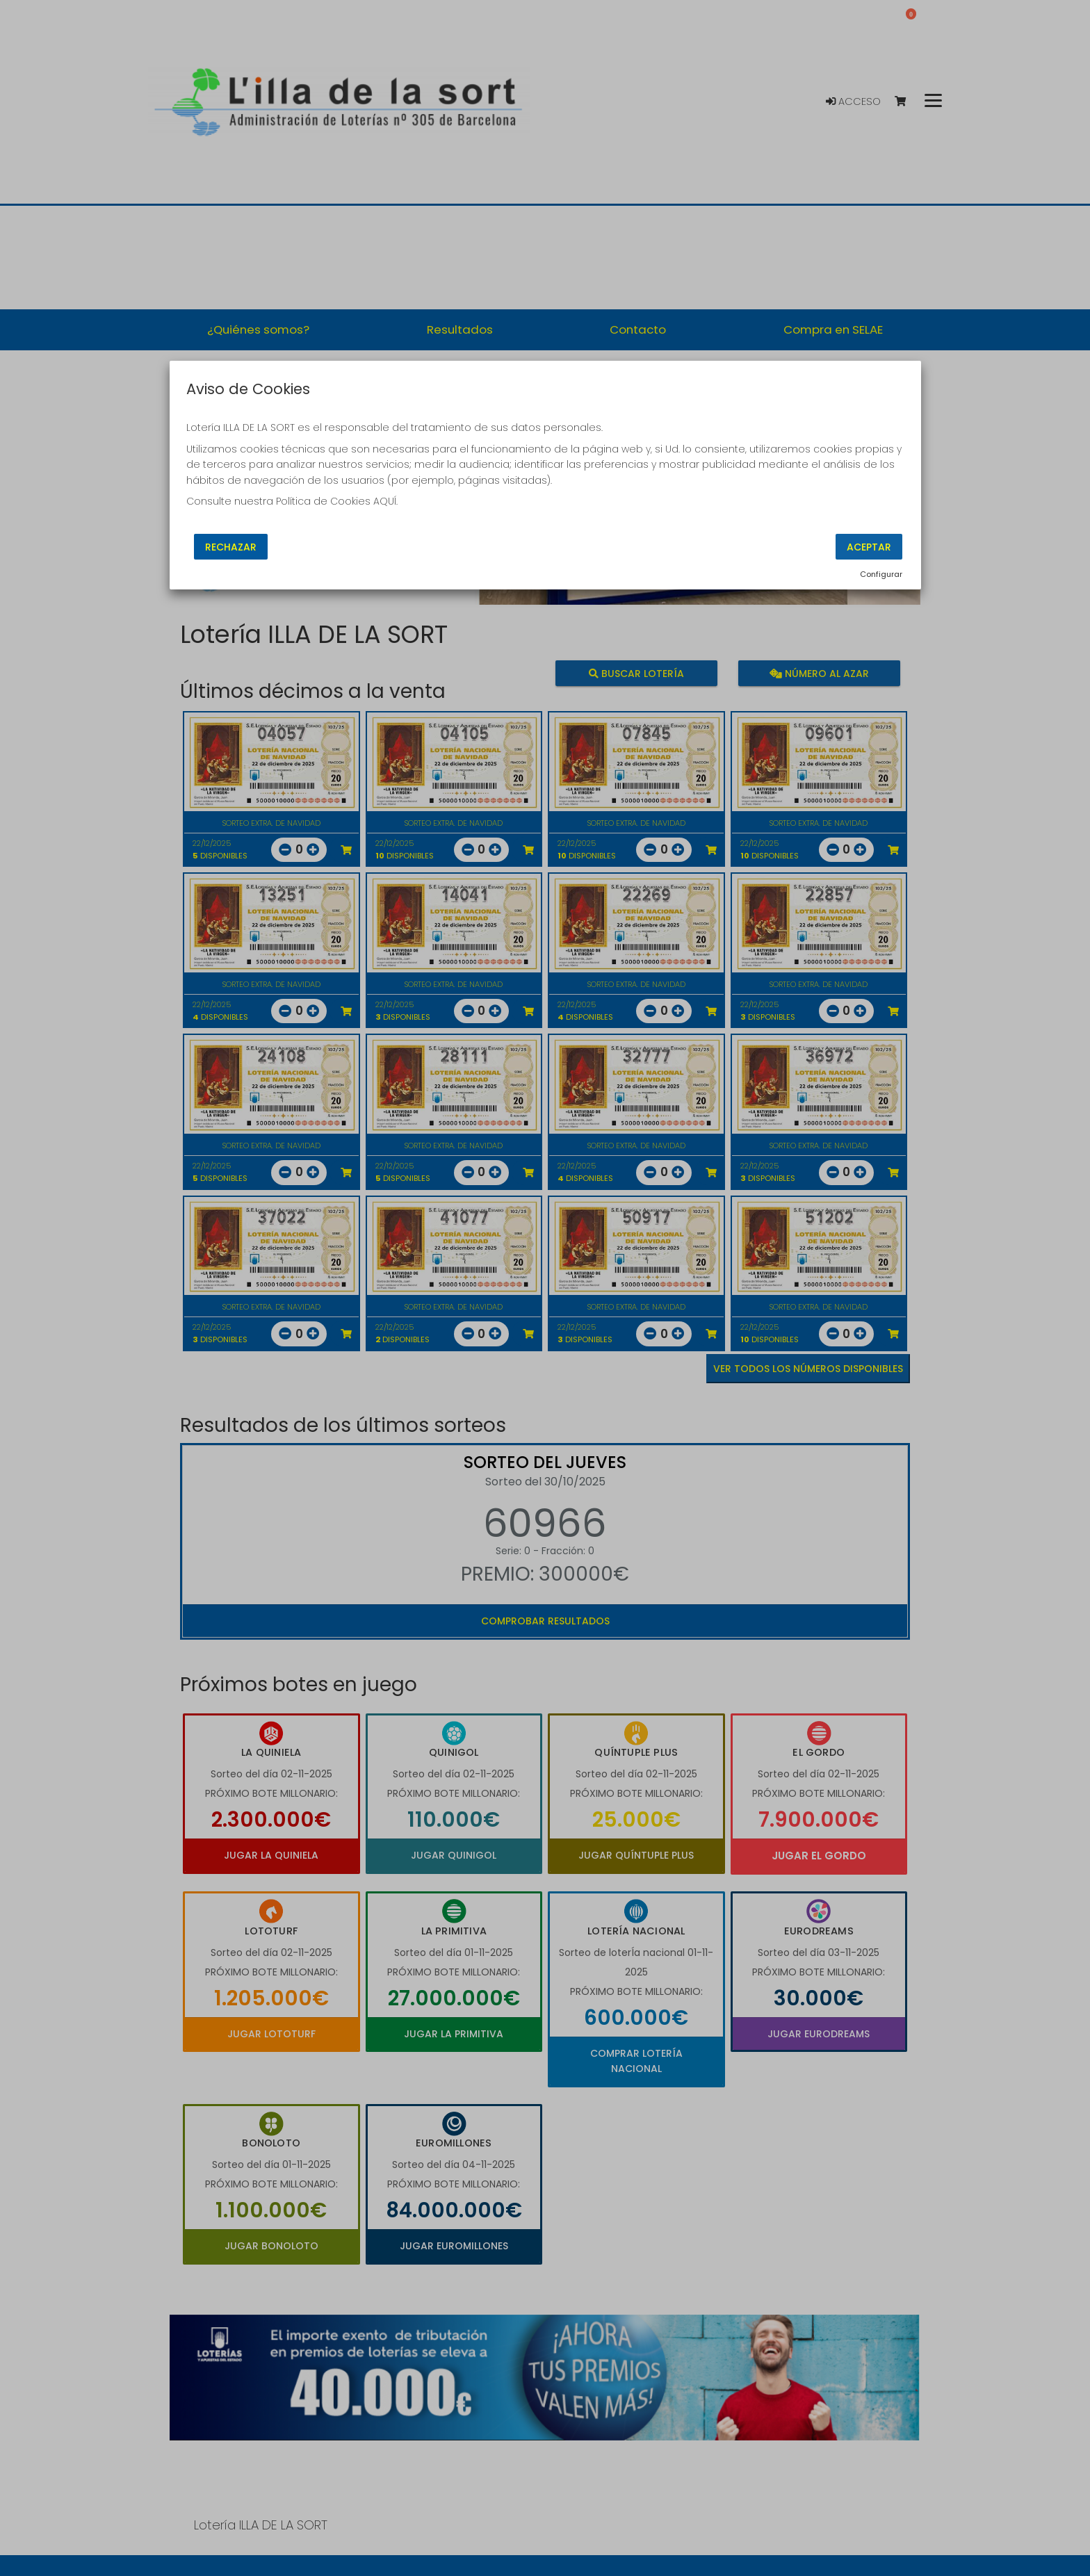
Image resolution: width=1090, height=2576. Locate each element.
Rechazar (231, 547)
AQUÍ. (385, 501)
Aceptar (869, 547)
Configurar (881, 574)
